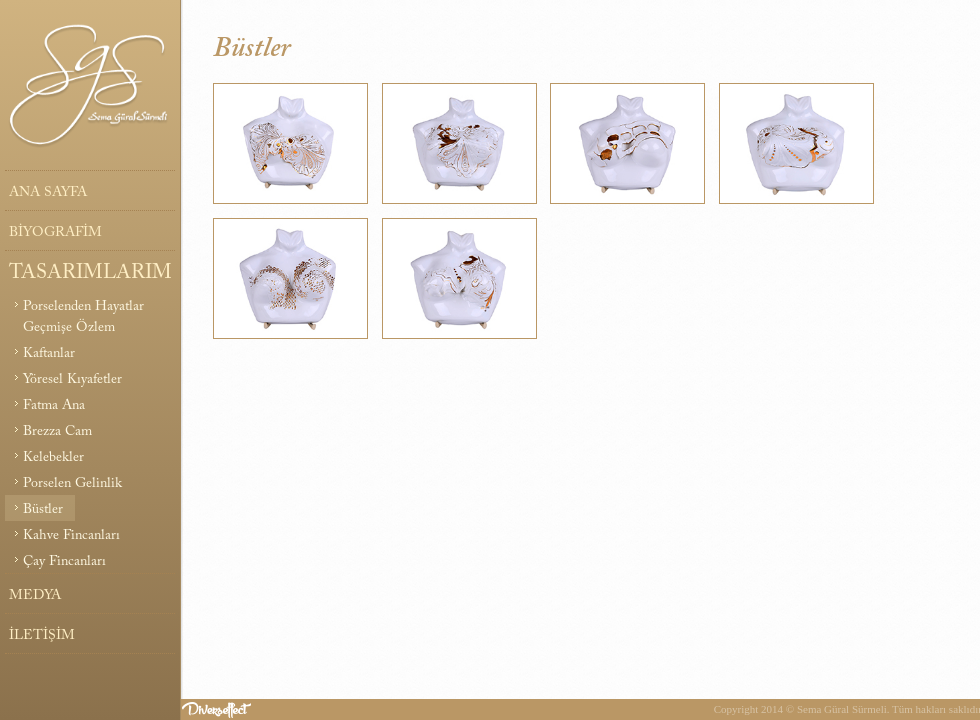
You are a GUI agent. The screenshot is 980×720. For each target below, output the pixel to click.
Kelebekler (53, 458)
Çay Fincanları (64, 562)
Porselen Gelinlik (72, 484)
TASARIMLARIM (90, 273)
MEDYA (35, 596)
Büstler (43, 510)
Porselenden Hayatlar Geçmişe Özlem (83, 317)
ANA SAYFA (48, 193)
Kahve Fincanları (71, 536)
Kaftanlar (49, 354)
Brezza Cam (57, 432)
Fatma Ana (54, 406)
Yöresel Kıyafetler (72, 380)
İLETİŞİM (42, 636)
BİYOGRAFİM (55, 233)
